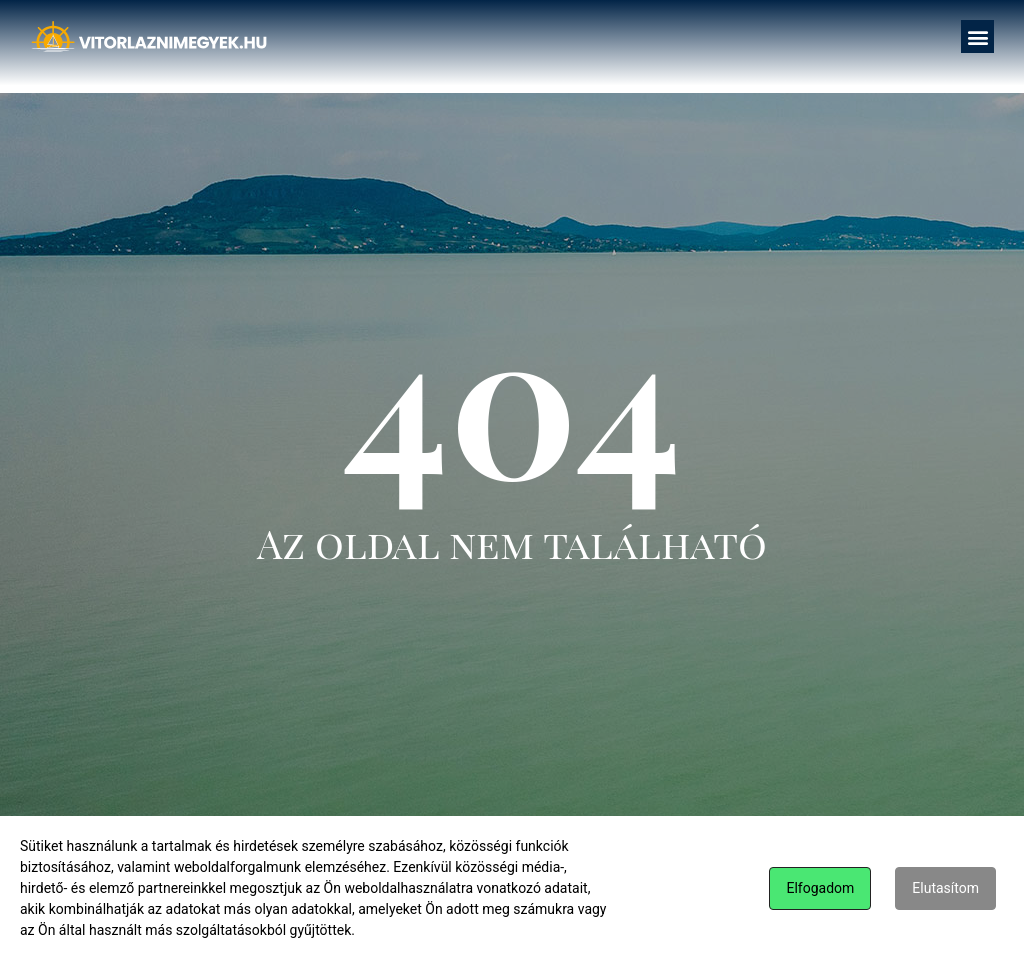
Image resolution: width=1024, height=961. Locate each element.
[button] (977, 36)
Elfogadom (820, 888)
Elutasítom (945, 888)
